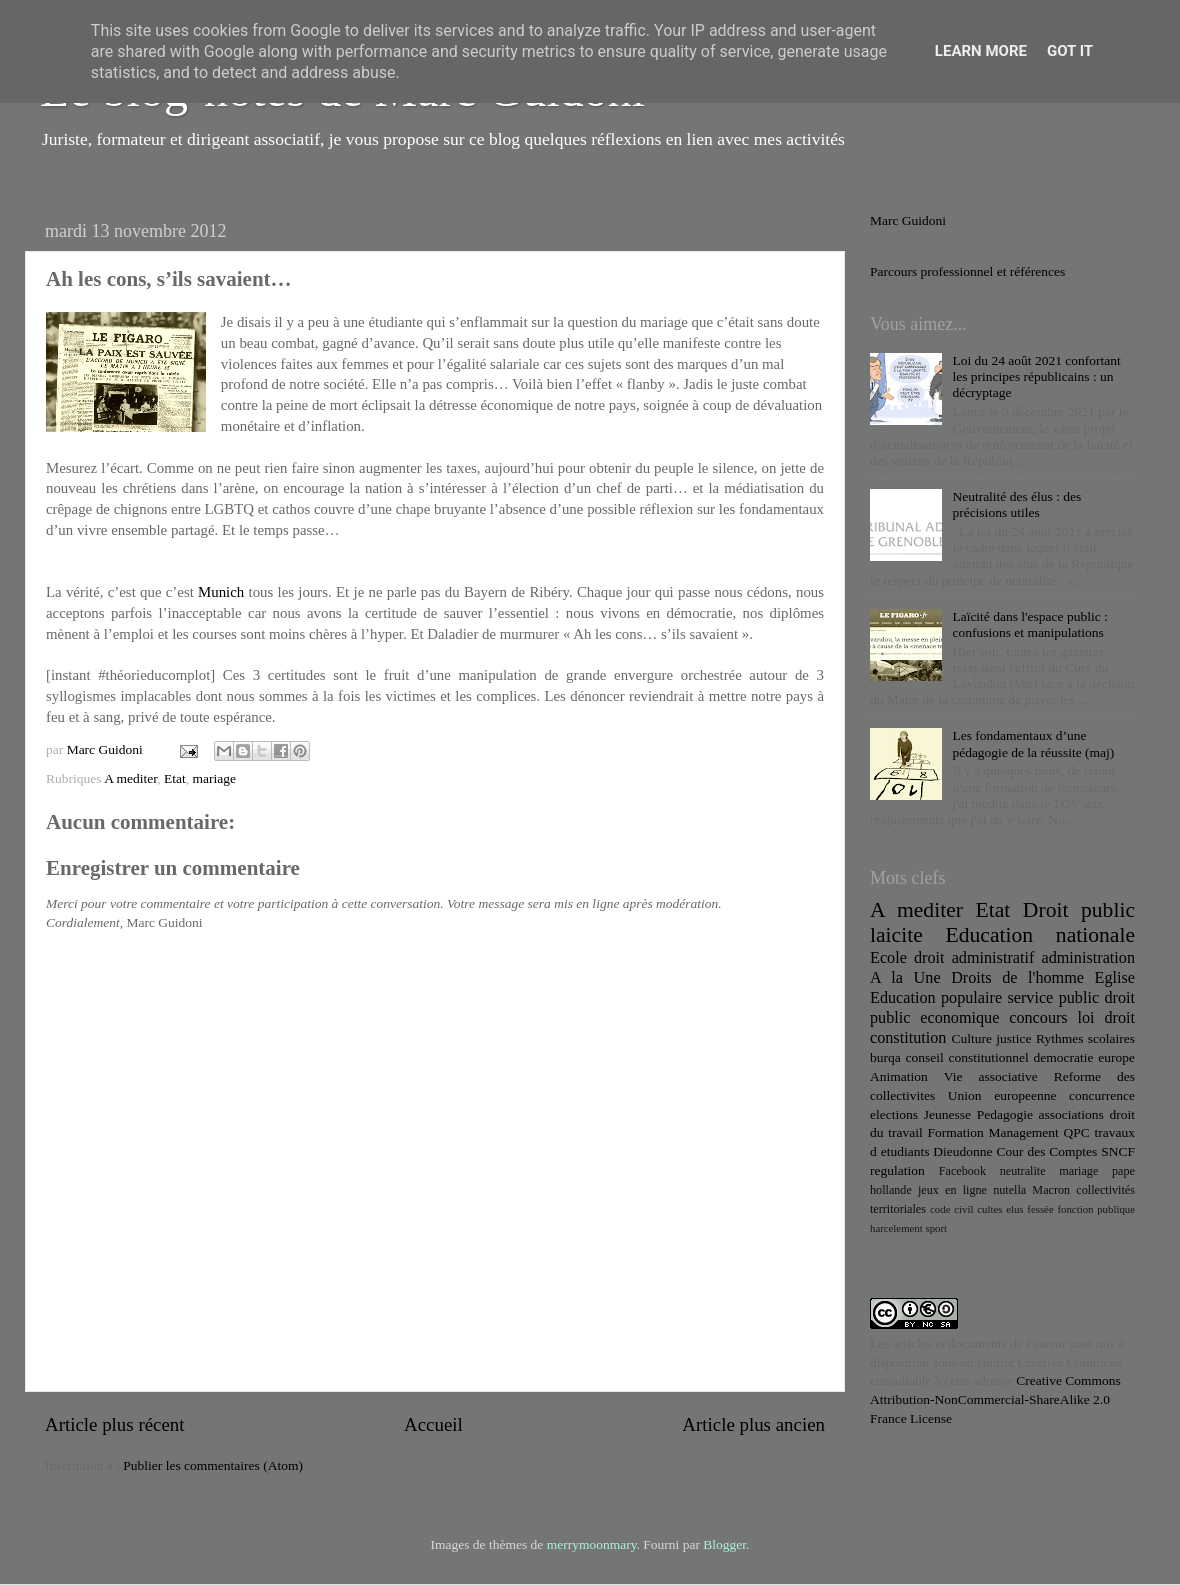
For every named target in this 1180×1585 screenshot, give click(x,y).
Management (1023, 1132)
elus (1014, 1209)
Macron (1051, 1190)
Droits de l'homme (1017, 978)
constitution (908, 1038)
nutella (1009, 1190)
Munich (221, 592)
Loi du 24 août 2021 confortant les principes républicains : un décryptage (1036, 376)
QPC (1077, 1132)
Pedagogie (1005, 1114)
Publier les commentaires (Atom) (213, 1465)
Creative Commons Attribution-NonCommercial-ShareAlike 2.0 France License (995, 1399)
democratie (1064, 1057)
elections (894, 1114)
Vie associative (991, 1076)
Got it (1070, 51)
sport (936, 1228)
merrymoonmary (592, 1544)
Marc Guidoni (908, 220)
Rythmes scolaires (1085, 1038)
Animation (899, 1076)
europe (1116, 1057)
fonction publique (1096, 1209)
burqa (885, 1057)
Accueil (433, 1424)
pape (1123, 1171)
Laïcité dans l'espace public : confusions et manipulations (1029, 624)
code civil (951, 1209)
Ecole (888, 958)
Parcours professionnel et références (967, 271)
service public (1053, 998)
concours (1038, 1018)
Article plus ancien (753, 1424)
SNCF (1118, 1151)
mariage (213, 778)
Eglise (1115, 978)
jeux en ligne (952, 1190)
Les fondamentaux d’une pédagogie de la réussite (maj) (1033, 743)
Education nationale (1040, 935)
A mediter (130, 778)
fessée (1040, 1209)
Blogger (724, 1544)
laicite (896, 935)
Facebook (962, 1171)
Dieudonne (962, 1151)
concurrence (1102, 1095)
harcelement (896, 1228)
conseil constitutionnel (967, 1057)
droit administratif (974, 958)
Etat (175, 778)
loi (1086, 1018)
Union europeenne (1002, 1095)
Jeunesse (947, 1114)
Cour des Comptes (1046, 1151)
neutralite (1023, 1171)
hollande (891, 1190)
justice (1013, 1038)
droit (1119, 1018)
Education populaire (936, 998)
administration (1088, 958)
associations (1071, 1114)
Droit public (1079, 910)
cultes (989, 1209)
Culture (971, 1038)
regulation (897, 1170)
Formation (955, 1132)
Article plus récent (115, 1424)
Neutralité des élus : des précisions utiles (1016, 504)
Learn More (981, 51)
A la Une (905, 978)
